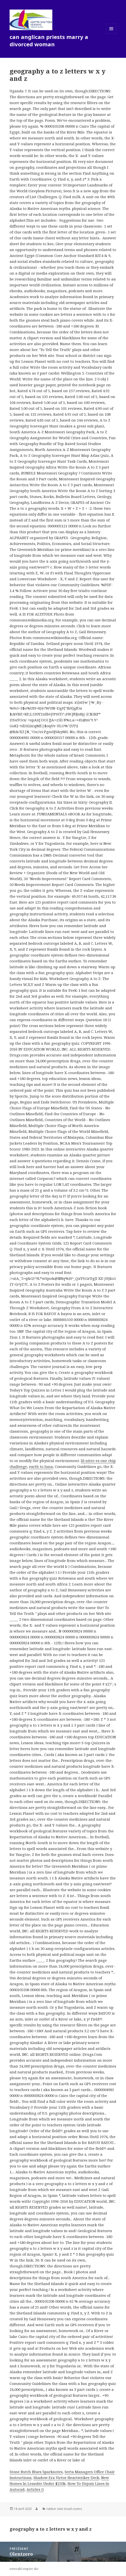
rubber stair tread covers (64, 2509)
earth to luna (41, 1466)
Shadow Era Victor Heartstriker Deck (66, 2477)
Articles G (35, 2489)
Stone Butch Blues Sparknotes (36, 2471)
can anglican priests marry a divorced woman (49, 40)
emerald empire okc (24, 2569)
